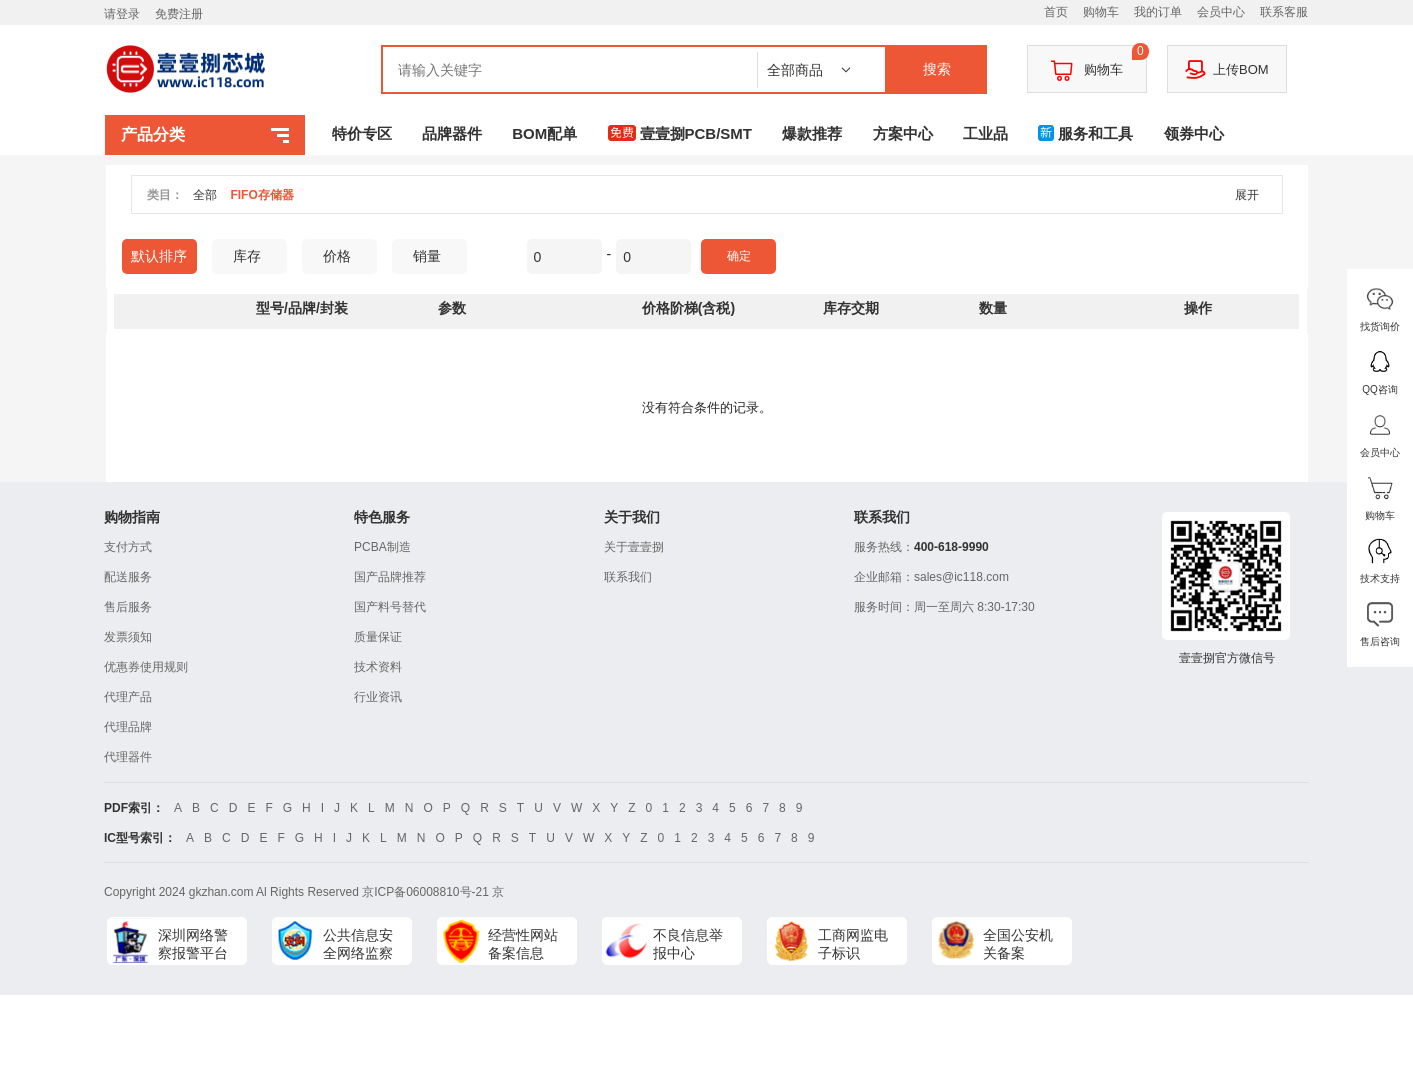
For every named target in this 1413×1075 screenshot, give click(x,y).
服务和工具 (1085, 133)
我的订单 (1158, 12)
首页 (1056, 12)
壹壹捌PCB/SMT (680, 133)
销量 (434, 256)
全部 (205, 195)
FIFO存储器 (261, 195)
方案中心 (903, 133)
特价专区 (362, 133)
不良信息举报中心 (688, 944)
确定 (739, 256)
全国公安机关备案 (1018, 944)
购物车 (1101, 12)
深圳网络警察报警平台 (193, 944)
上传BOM (1227, 69)
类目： (165, 195)
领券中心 (1194, 133)
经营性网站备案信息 (523, 944)
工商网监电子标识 (853, 944)
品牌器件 (452, 133)
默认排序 (159, 256)
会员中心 (1221, 12)
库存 (254, 256)
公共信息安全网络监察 (358, 944)
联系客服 (1284, 12)
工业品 (985, 133)
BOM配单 (544, 133)
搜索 (937, 69)
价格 (344, 256)
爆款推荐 (812, 133)
